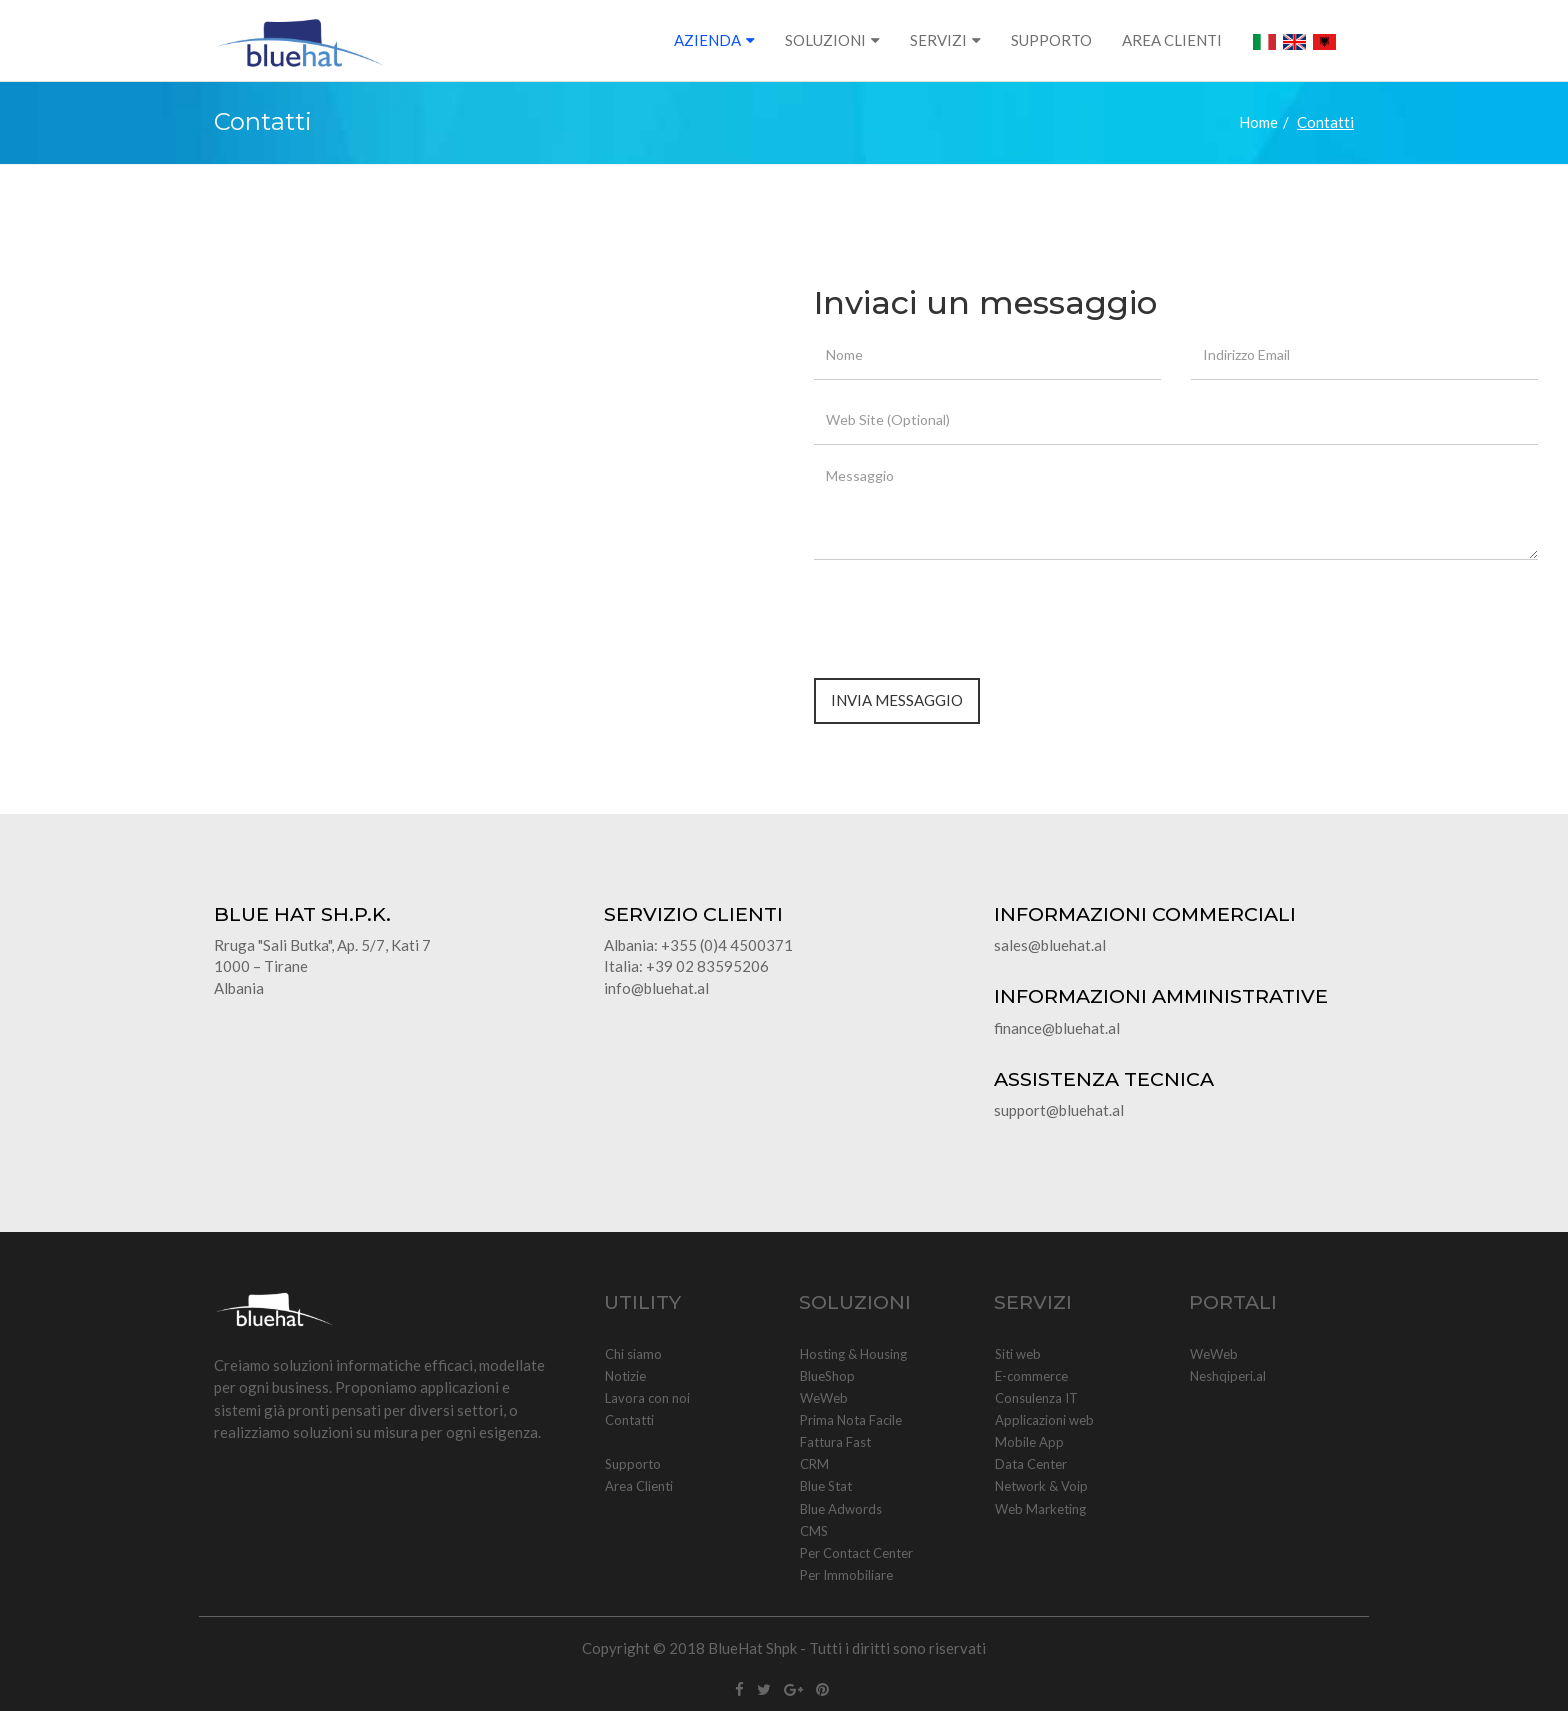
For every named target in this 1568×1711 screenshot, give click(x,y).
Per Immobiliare (846, 1575)
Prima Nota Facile (850, 1420)
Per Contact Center (856, 1553)
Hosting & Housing (853, 1354)
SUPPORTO (1051, 40)
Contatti (629, 1420)
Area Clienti (638, 1486)
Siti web (1017, 1354)
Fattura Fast (835, 1442)
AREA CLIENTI (1172, 40)
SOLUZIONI (825, 40)
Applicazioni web (1044, 1420)
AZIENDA (707, 40)
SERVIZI (938, 40)
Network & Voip (1041, 1486)
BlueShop (827, 1376)
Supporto (632, 1464)
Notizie (625, 1376)
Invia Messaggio (897, 700)
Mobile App (1029, 1442)
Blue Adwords (840, 1509)
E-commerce (1031, 1376)
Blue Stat (825, 1486)
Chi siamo (633, 1354)
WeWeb (823, 1398)
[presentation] (966, 614)
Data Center (1030, 1464)
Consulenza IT (1036, 1398)
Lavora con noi (647, 1398)
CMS (813, 1531)
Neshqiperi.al (1227, 1376)
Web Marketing (1040, 1509)
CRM (814, 1464)
